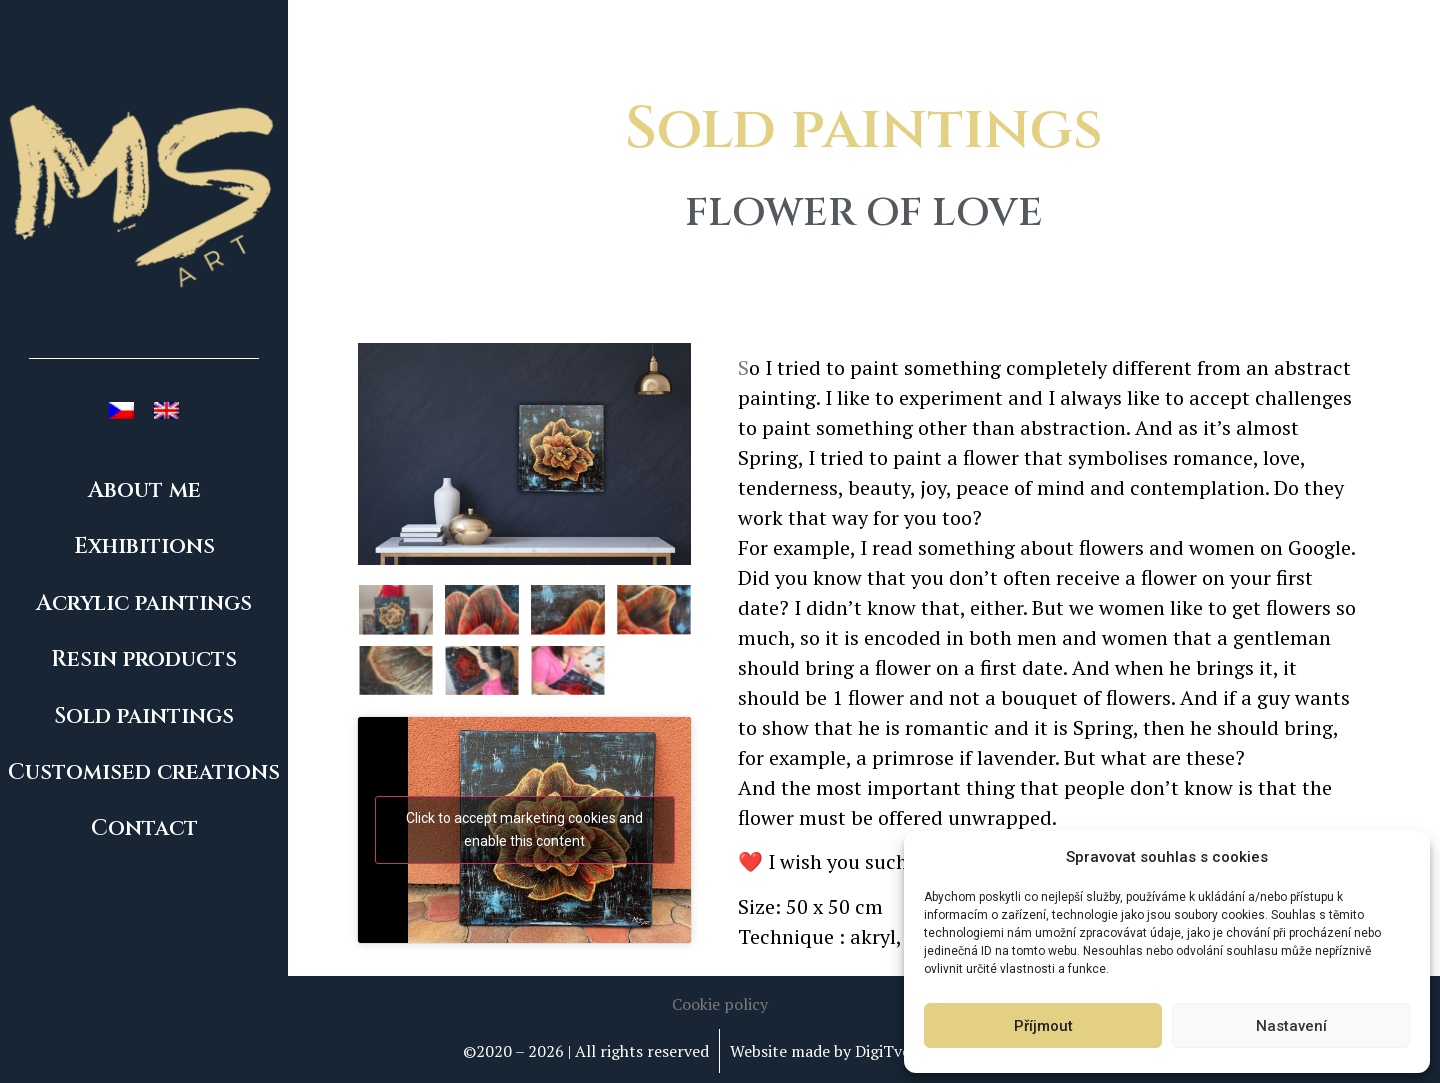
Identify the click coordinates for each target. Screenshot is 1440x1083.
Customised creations (144, 772)
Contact (144, 828)
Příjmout (1043, 1026)
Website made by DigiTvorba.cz (842, 1051)
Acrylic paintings (144, 603)
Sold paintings (144, 716)
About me (144, 490)
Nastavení (1291, 1026)
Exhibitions (144, 546)
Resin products (144, 659)
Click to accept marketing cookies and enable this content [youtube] (524, 829)
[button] (720, 1004)
